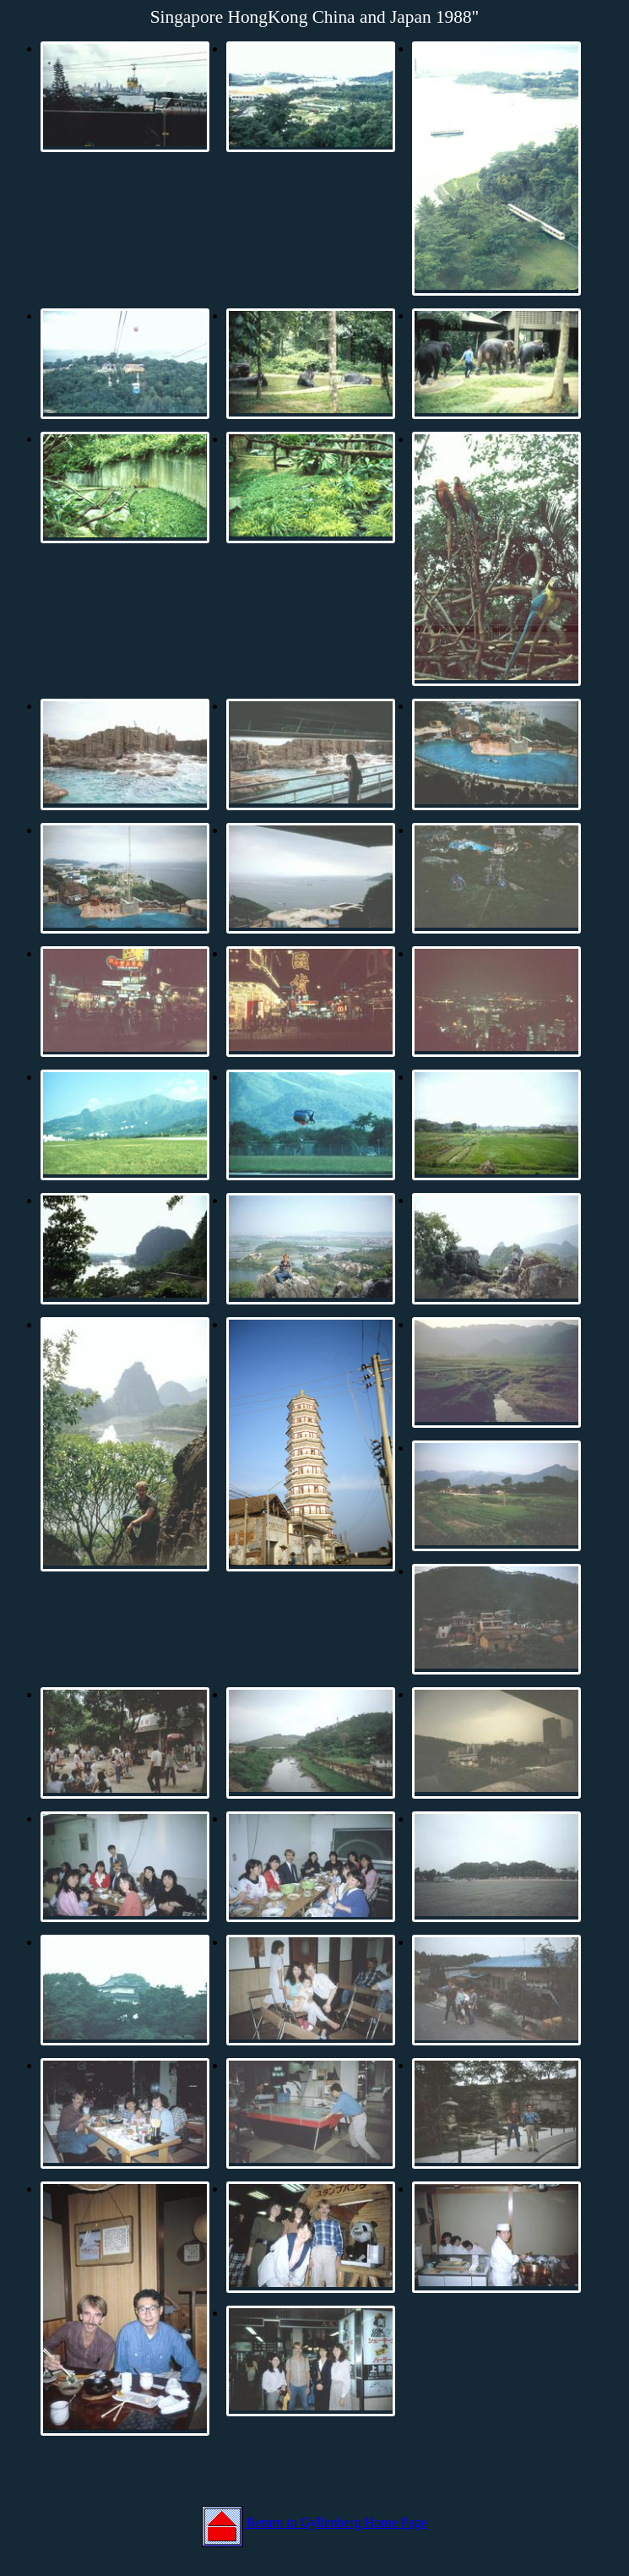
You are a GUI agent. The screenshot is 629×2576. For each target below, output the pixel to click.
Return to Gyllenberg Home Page (314, 2522)
